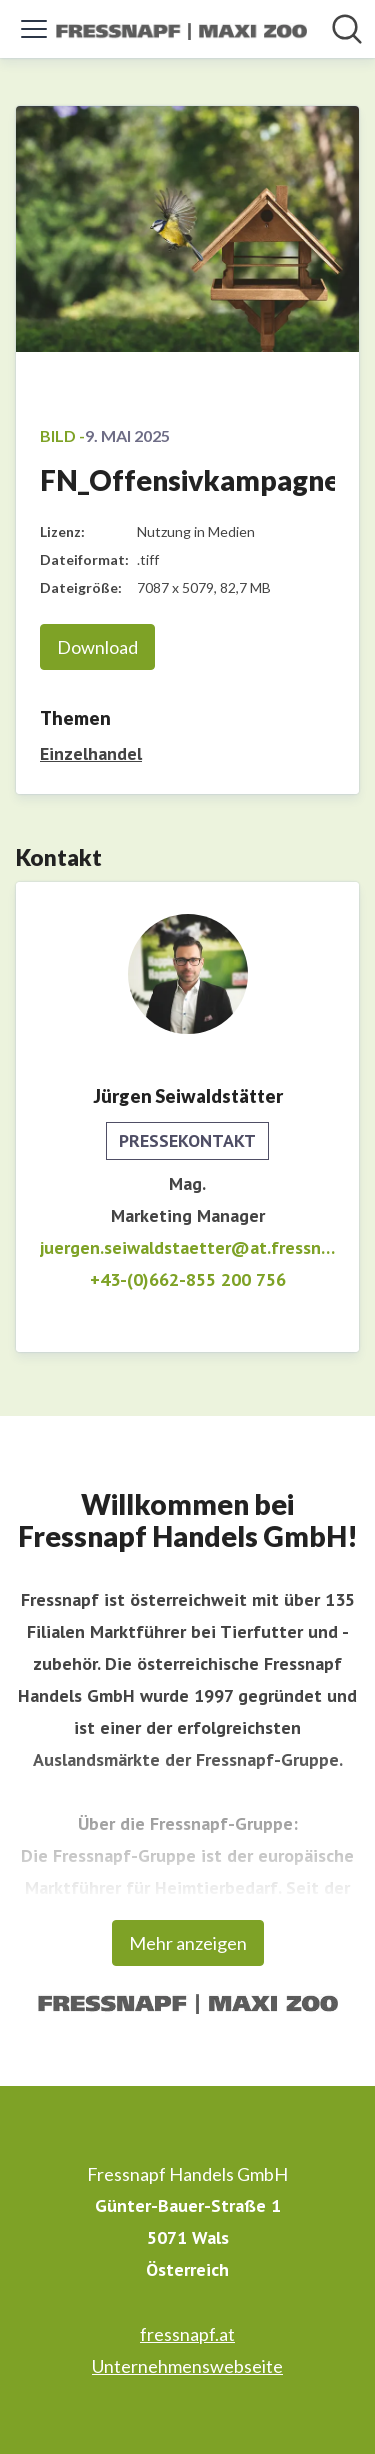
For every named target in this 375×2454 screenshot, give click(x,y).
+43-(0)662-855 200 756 (188, 1279)
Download (97, 647)
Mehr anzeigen (188, 1943)
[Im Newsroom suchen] (347, 29)
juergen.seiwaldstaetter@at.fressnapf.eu (187, 1247)
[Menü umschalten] (34, 29)
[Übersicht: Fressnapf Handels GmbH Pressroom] (181, 29)
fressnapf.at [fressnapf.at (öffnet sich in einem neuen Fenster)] (187, 2334)
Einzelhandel (91, 753)
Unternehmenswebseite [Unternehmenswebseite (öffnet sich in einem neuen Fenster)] (187, 2366)
